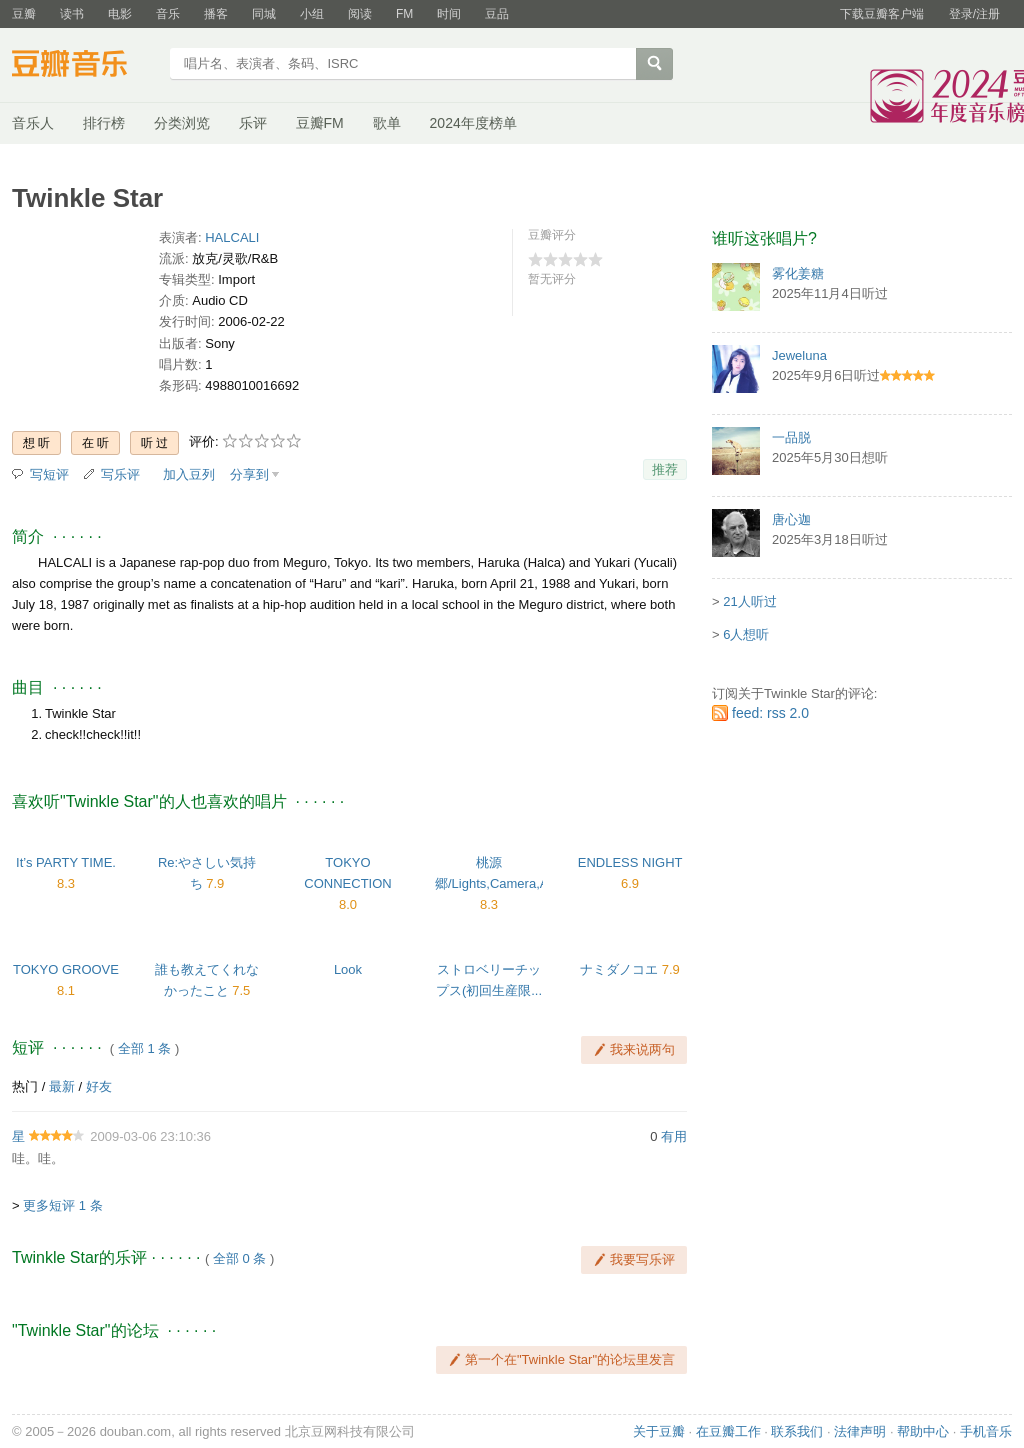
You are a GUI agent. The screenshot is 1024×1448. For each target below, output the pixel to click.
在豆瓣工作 (728, 1431)
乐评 (253, 123)
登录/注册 (974, 14)
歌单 (387, 123)
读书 (72, 14)
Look (348, 969)
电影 (120, 14)
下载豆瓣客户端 (882, 14)
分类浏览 (182, 123)
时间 (449, 14)
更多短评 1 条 (62, 1205)
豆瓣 (24, 14)
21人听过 (749, 601)
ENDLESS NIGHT (630, 862)
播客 (216, 14)
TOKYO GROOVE (66, 969)
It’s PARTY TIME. (66, 862)
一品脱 (791, 437)
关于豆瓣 (659, 1431)
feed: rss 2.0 (770, 713)
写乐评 (120, 474)
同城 (264, 14)
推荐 (665, 469)
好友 (99, 1086)
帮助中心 (923, 1431)
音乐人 (33, 123)
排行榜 (104, 123)
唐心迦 (791, 519)
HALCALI (232, 237)
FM (404, 14)
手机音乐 (986, 1431)
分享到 (249, 474)
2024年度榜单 (473, 123)
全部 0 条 (239, 1258)
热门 (25, 1086)
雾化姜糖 (798, 273)
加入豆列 (189, 474)
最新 (62, 1086)
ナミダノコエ (619, 969)
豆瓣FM (320, 123)
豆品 (497, 14)
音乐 (168, 14)
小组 (312, 14)
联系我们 (797, 1431)
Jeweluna (799, 355)
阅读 (360, 14)
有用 (674, 1136)
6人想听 (746, 634)
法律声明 (860, 1431)
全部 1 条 (144, 1048)
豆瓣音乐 (84, 66)
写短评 (49, 474)
